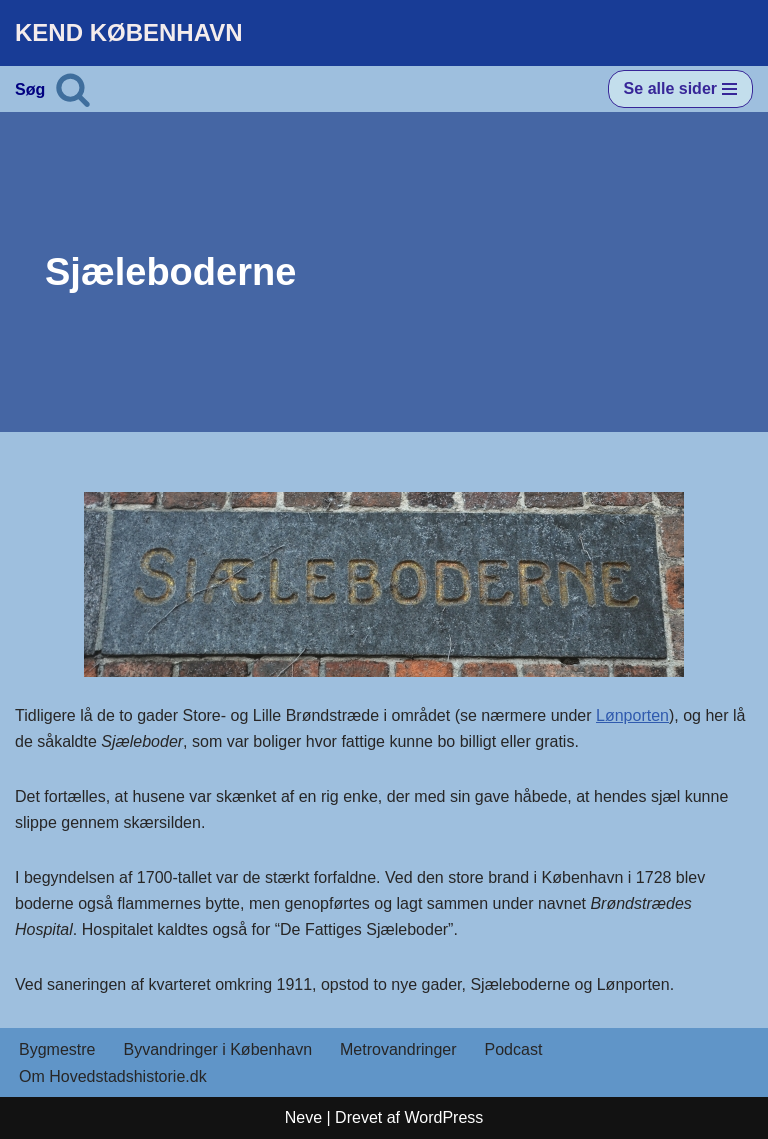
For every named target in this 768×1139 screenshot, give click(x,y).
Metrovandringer (398, 1049)
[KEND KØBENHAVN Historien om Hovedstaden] (129, 33)
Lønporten (632, 715)
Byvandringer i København (217, 1049)
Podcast (514, 1049)
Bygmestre (57, 1049)
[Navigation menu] (680, 89)
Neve (303, 1117)
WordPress (443, 1117)
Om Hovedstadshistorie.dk (113, 1076)
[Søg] (73, 89)
